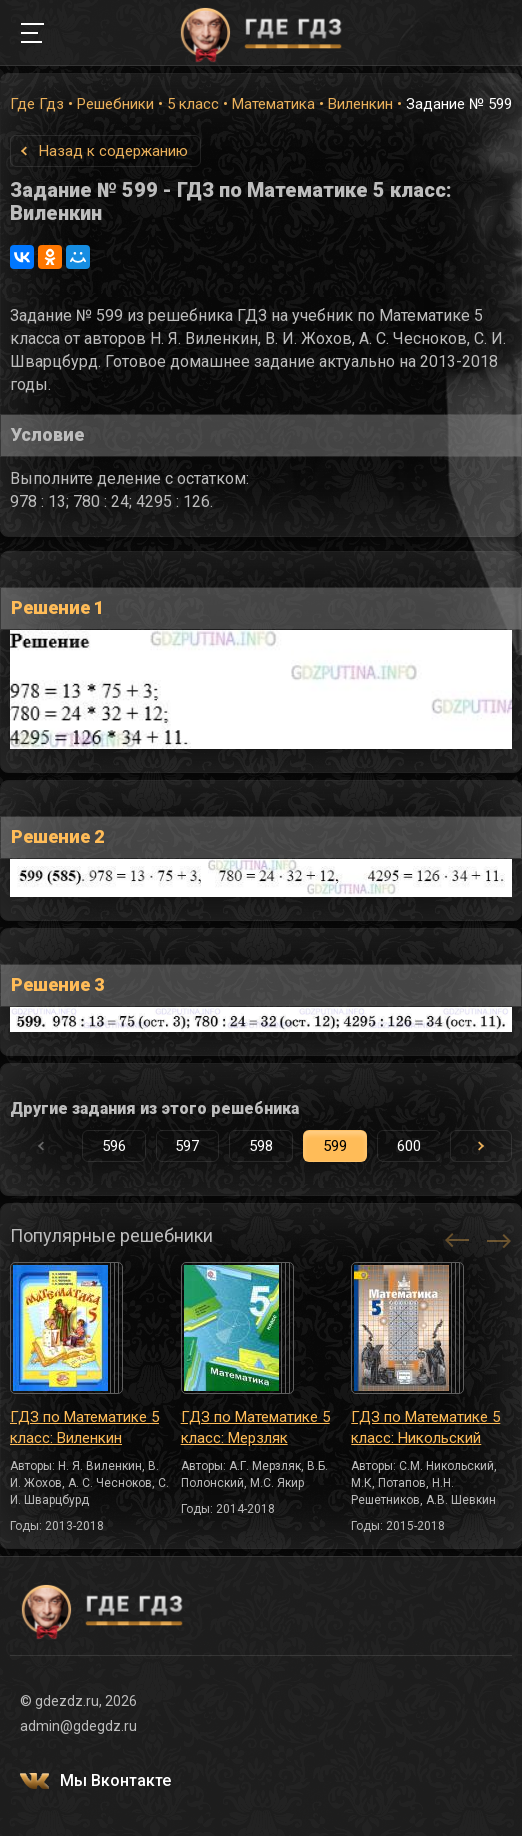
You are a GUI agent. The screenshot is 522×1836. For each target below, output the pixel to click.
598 (261, 1146)
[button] (481, 1146)
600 (409, 1146)
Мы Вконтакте (115, 1780)
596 (114, 1146)
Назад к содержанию (113, 151)
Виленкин (360, 104)
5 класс (193, 104)
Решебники (115, 104)
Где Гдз (37, 104)
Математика (273, 104)
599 (335, 1146)
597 (187, 1146)
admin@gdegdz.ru (78, 1726)
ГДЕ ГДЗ (261, 33)
